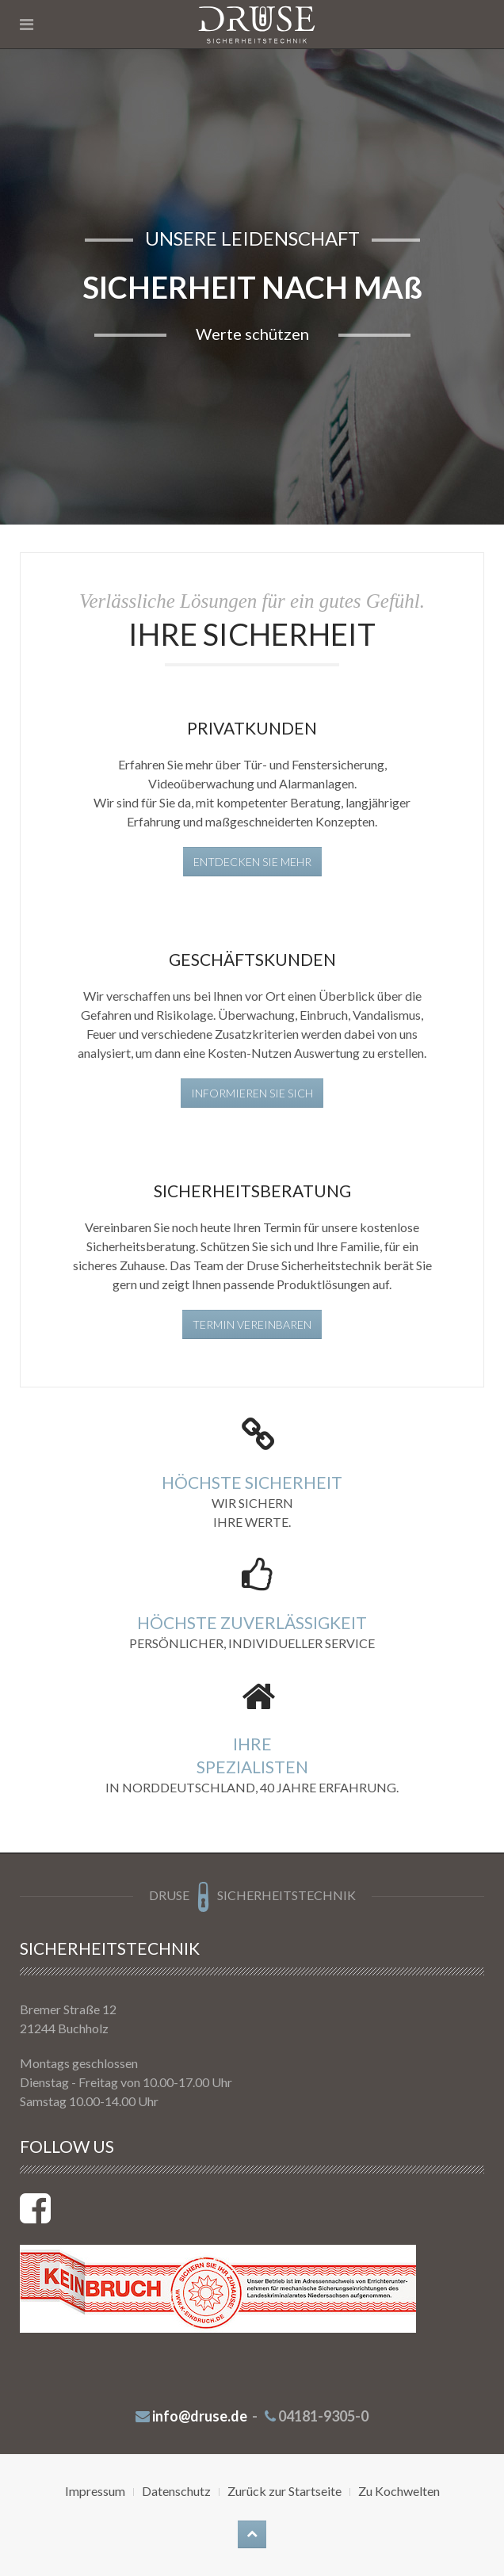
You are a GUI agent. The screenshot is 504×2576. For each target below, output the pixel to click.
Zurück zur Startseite (284, 2490)
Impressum (95, 2490)
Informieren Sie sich (252, 1093)
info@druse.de (199, 2416)
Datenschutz (176, 2490)
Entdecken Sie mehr (252, 861)
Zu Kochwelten (399, 2490)
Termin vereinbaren (252, 1324)
